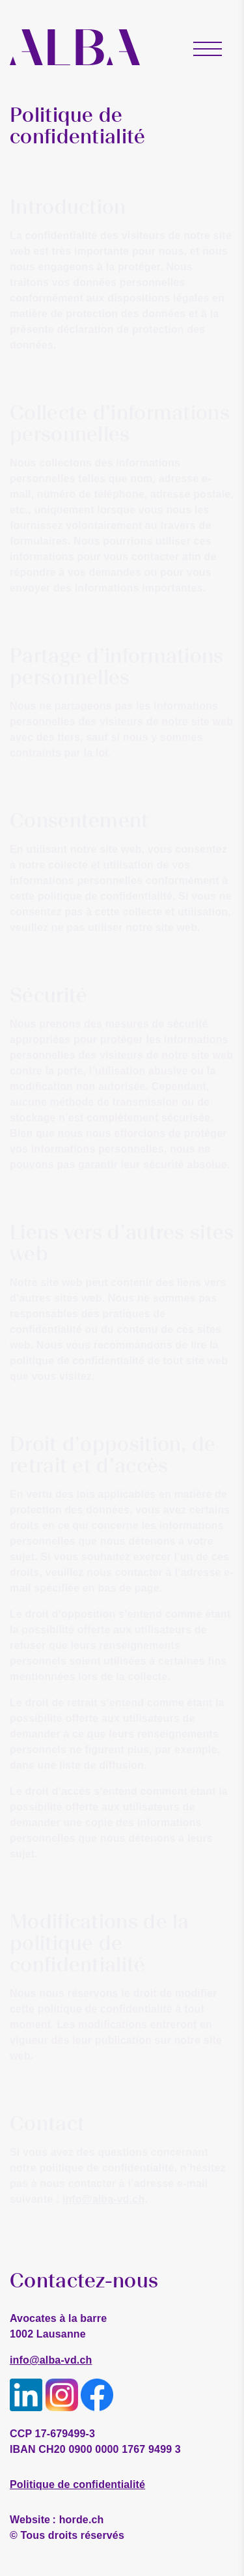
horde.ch (56, 2519)
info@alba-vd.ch (51, 2360)
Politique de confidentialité (77, 2484)
